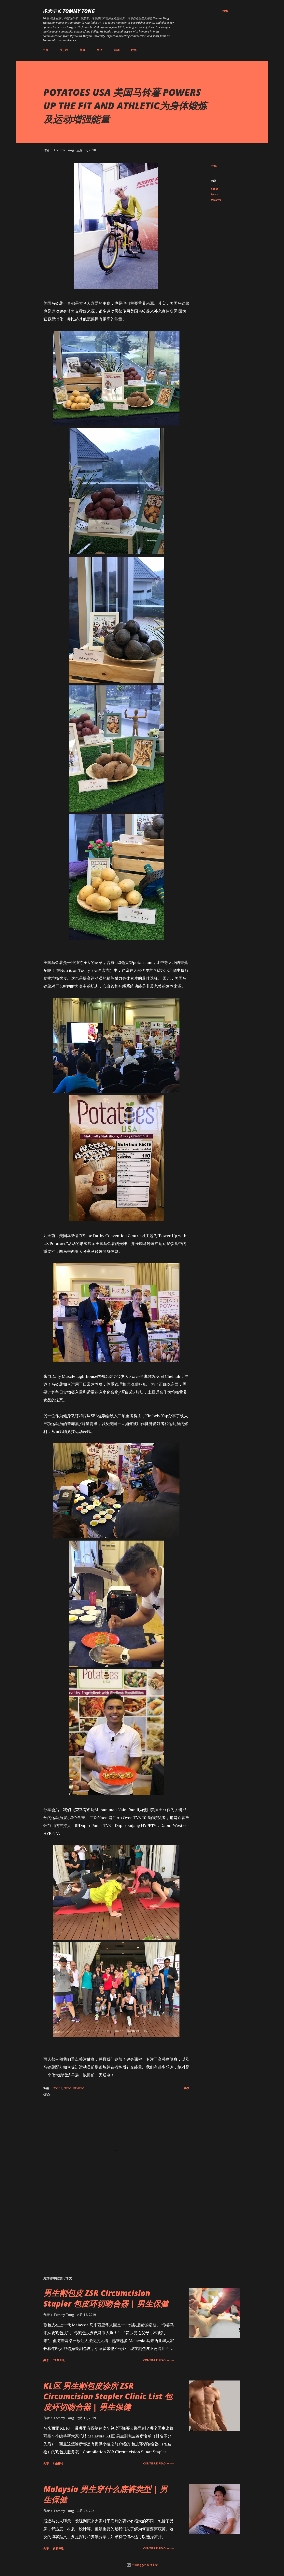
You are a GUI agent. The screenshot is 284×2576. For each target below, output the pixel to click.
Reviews (216, 200)
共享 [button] (214, 166)
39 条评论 (59, 2360)
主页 (45, 50)
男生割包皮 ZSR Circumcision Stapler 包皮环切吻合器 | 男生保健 (105, 2298)
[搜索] (225, 11)
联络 (134, 50)
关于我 (64, 50)
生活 (99, 50)
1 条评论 (58, 2463)
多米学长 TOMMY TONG (69, 11)
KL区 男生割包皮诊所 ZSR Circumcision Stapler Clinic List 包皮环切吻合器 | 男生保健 (107, 2396)
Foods (214, 189)
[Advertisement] (110, 2227)
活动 (117, 50)
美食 (82, 50)
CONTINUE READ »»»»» (158, 2360)
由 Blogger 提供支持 (142, 2565)
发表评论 (58, 2548)
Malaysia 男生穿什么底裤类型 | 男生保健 (105, 2494)
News (214, 194)
